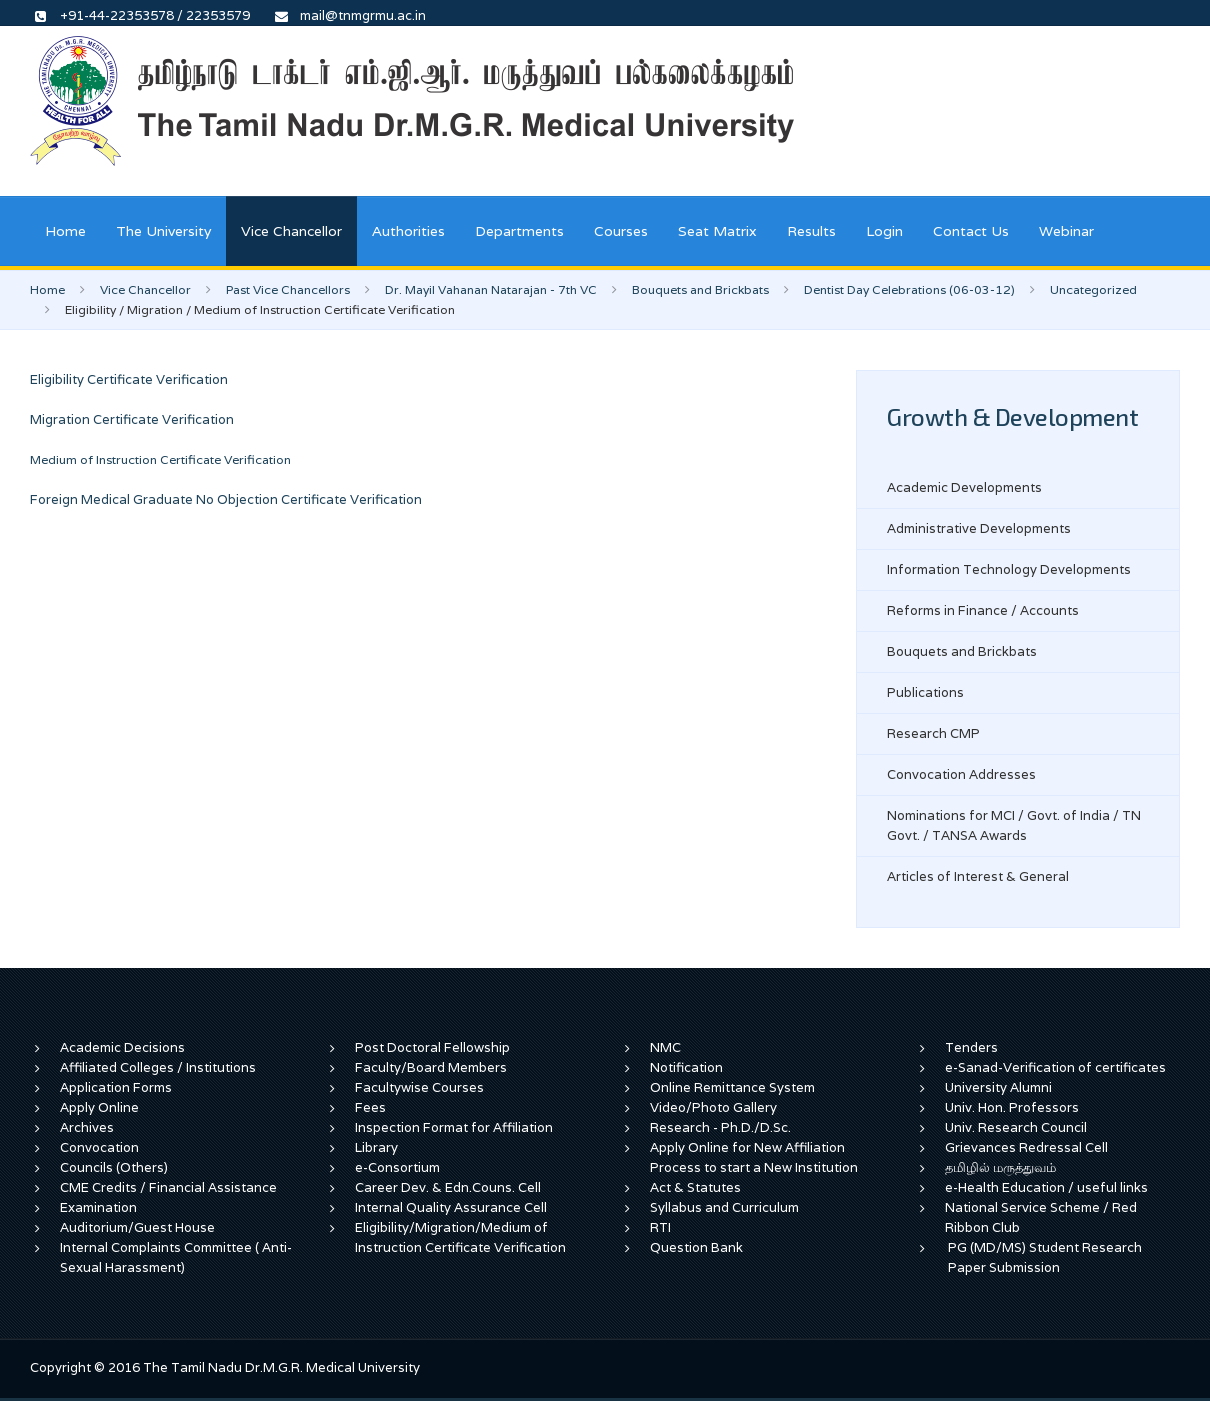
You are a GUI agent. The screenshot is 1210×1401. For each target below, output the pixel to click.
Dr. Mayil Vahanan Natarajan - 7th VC (491, 289)
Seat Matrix (717, 231)
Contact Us (971, 231)
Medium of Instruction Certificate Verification (160, 459)
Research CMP (933, 733)
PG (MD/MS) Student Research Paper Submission (1045, 1257)
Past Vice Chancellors (288, 289)
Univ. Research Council (1016, 1127)
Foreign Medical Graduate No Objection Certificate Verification (226, 499)
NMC (665, 1047)
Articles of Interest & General (978, 876)
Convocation (99, 1147)
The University (163, 231)
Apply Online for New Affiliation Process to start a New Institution (755, 1157)
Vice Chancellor (291, 231)
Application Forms (116, 1087)
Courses (621, 231)
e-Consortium (397, 1167)
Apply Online (99, 1107)
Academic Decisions (122, 1047)
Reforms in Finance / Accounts (983, 610)
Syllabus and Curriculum (724, 1207)
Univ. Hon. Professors (1012, 1107)
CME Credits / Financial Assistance (168, 1187)
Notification (686, 1067)
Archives (87, 1127)
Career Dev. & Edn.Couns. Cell (448, 1187)
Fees (370, 1107)
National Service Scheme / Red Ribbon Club (1041, 1217)
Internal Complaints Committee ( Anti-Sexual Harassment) (176, 1257)
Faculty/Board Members (431, 1067)
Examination (98, 1207)
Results (811, 231)
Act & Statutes (695, 1187)
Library (376, 1147)
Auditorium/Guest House (137, 1227)
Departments (519, 231)
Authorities (408, 231)
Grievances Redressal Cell (1026, 1147)
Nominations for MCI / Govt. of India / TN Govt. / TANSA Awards (1014, 825)
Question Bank (696, 1247)
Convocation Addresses (961, 774)
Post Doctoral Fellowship (432, 1047)
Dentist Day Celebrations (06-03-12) (909, 289)
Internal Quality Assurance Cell (451, 1207)
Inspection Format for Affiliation (454, 1127)
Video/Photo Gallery (713, 1107)
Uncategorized (1093, 289)
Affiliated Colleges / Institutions (158, 1067)
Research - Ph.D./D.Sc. (720, 1127)
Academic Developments (964, 487)
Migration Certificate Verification (132, 419)
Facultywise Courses (419, 1087)
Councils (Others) (114, 1167)
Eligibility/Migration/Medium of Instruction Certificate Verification (460, 1237)
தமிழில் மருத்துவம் (1000, 1167)
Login (884, 231)
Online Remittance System (732, 1087)
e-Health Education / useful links (1046, 1187)
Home (65, 231)
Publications (925, 692)
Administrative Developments (979, 528)
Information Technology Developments (1009, 569)
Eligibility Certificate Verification (129, 379)
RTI (660, 1227)
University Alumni (998, 1087)
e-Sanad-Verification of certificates (1055, 1067)
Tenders (971, 1047)
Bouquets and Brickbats (700, 289)
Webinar (1066, 231)
